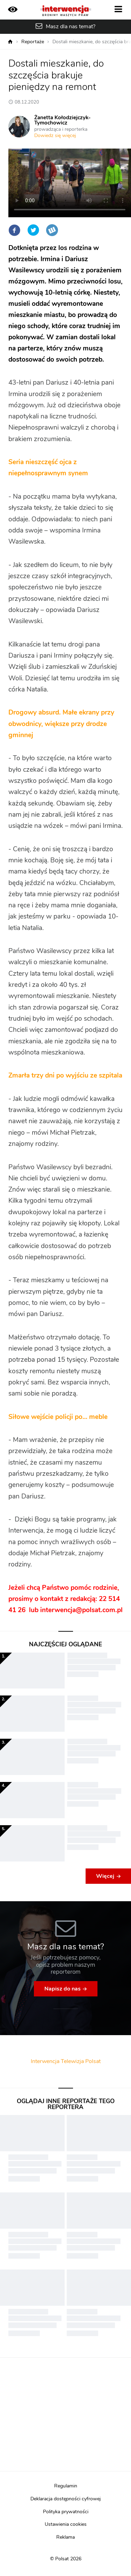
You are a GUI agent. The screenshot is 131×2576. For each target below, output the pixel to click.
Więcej (105, 1876)
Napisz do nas (62, 1989)
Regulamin (65, 2486)
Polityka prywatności (65, 2511)
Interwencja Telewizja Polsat (66, 2061)
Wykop (52, 230)
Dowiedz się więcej (55, 135)
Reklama (65, 2537)
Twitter (33, 230)
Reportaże (32, 41)
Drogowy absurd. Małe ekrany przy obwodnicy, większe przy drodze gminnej (61, 724)
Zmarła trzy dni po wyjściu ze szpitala (65, 1075)
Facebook (14, 230)
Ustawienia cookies (66, 2524)
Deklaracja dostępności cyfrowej (65, 2498)
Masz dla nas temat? (70, 26)
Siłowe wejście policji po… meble (58, 1417)
